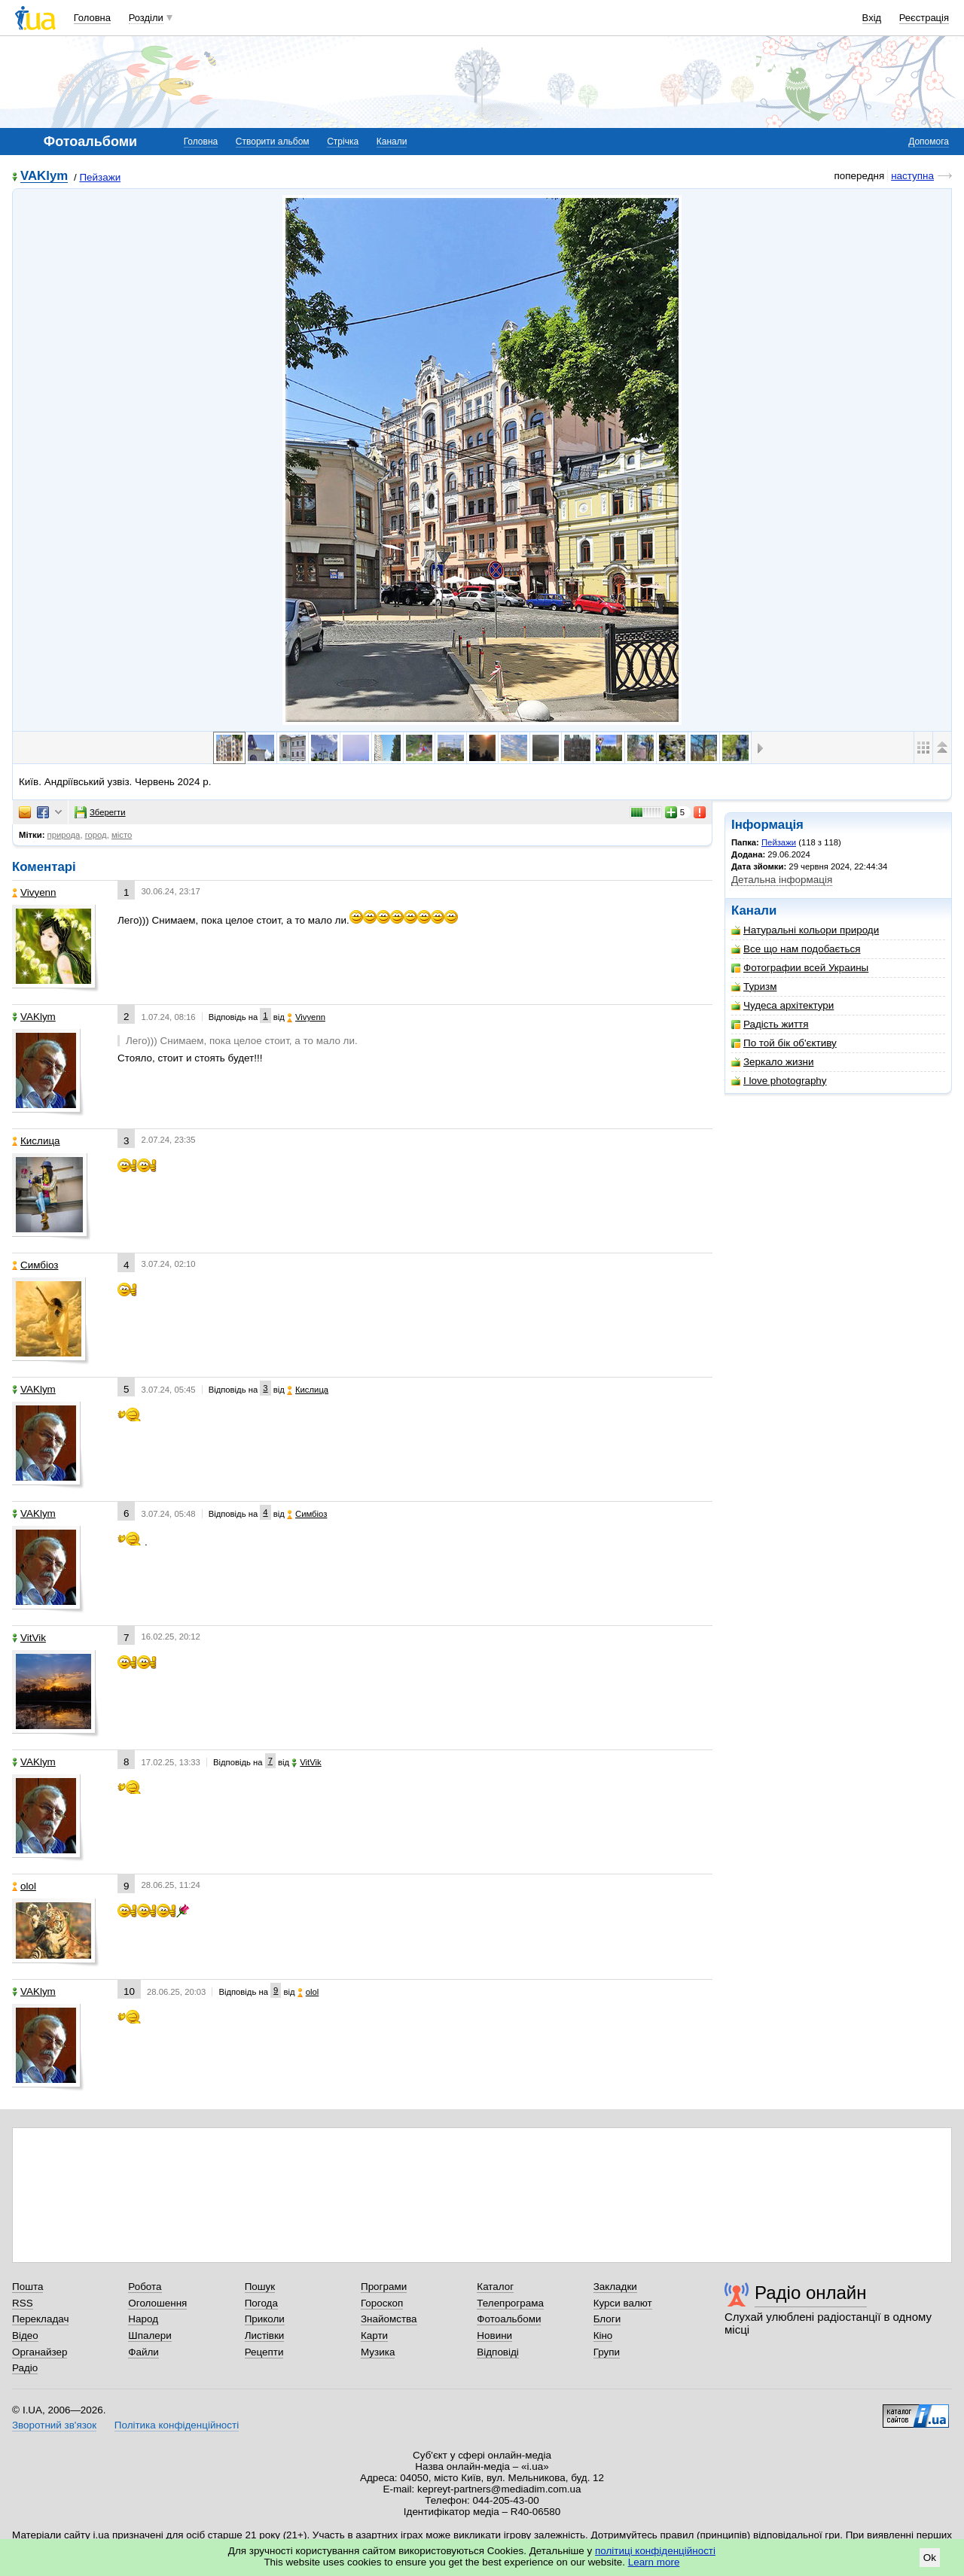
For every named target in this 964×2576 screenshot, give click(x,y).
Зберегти (100, 812)
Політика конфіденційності (176, 2425)
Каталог (495, 2286)
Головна (92, 17)
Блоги (607, 2319)
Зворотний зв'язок (54, 2425)
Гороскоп (382, 2303)
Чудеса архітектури (782, 1005)
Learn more (654, 2562)
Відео (25, 2335)
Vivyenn (34, 892)
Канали (392, 141)
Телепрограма (510, 2303)
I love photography (779, 1080)
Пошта (27, 2286)
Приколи (265, 2319)
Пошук (260, 2286)
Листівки (265, 2335)
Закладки (615, 2286)
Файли (143, 2352)
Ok (929, 2557)
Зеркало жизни (772, 1061)
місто (121, 834)
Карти (374, 2335)
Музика (378, 2352)
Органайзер (39, 2352)
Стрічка (342, 141)
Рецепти (264, 2352)
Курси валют (622, 2303)
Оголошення (157, 2303)
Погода (261, 2303)
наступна (912, 175)
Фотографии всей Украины (799, 967)
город (96, 834)
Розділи (146, 17)
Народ (143, 2319)
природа (64, 834)
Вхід (872, 17)
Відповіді (498, 2352)
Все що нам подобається (796, 949)
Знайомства (389, 2319)
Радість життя (770, 1024)
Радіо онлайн (811, 2292)
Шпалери (149, 2335)
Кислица (36, 1140)
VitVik (29, 1637)
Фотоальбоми (509, 2319)
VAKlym (44, 176)
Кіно (603, 2335)
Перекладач (40, 2319)
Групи (606, 2352)
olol (24, 1886)
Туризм (753, 986)
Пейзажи (99, 177)
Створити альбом (273, 141)
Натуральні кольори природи (805, 930)
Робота (144, 2286)
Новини (494, 2335)
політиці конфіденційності (655, 2550)
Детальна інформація (781, 879)
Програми (384, 2286)
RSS (22, 2303)
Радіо (25, 2368)
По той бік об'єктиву (784, 1043)
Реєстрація (924, 17)
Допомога (928, 141)
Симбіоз (35, 1265)
